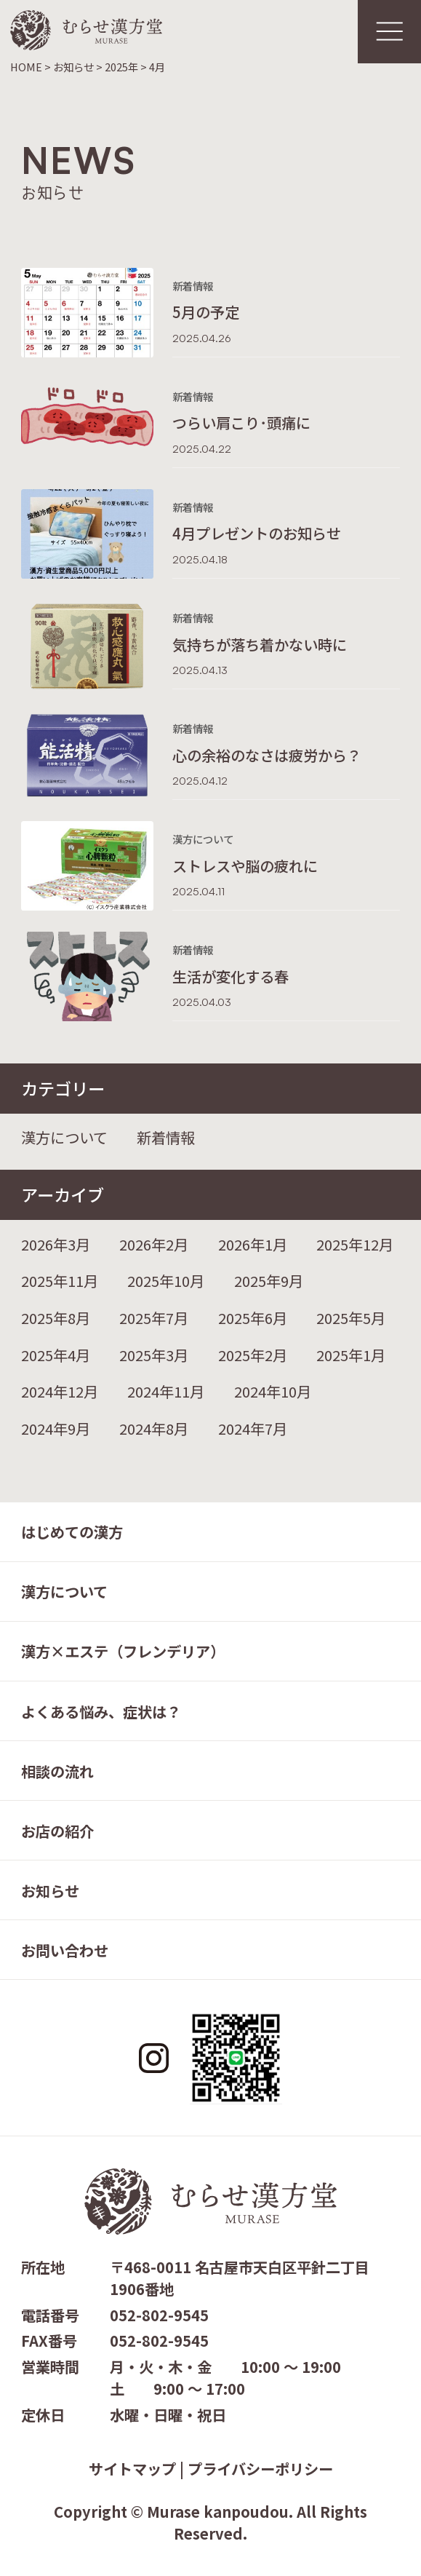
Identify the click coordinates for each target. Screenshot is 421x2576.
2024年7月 (252, 1428)
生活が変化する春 (230, 976)
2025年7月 (153, 1317)
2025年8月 (55, 1317)
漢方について (64, 1137)
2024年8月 (153, 1428)
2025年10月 (165, 1280)
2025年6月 (252, 1317)
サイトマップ (132, 2468)
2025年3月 (153, 1355)
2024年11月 (165, 1391)
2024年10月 (272, 1391)
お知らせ (50, 1890)
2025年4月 (55, 1355)
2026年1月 (252, 1244)
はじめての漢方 (72, 1531)
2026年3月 (55, 1244)
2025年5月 (350, 1317)
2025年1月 (350, 1355)
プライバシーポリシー (260, 2468)
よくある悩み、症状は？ (101, 1711)
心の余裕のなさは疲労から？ (266, 755)
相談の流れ (57, 1771)
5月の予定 (205, 311)
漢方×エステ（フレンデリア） (123, 1651)
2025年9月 (268, 1280)
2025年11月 (59, 1280)
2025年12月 (354, 1244)
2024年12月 (59, 1391)
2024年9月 (55, 1428)
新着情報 (166, 1137)
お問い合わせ (64, 1950)
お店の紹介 (57, 1831)
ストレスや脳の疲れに (245, 865)
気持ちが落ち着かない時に (259, 644)
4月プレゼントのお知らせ (256, 533)
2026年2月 (153, 1244)
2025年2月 (252, 1355)
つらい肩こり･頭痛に (241, 422)
